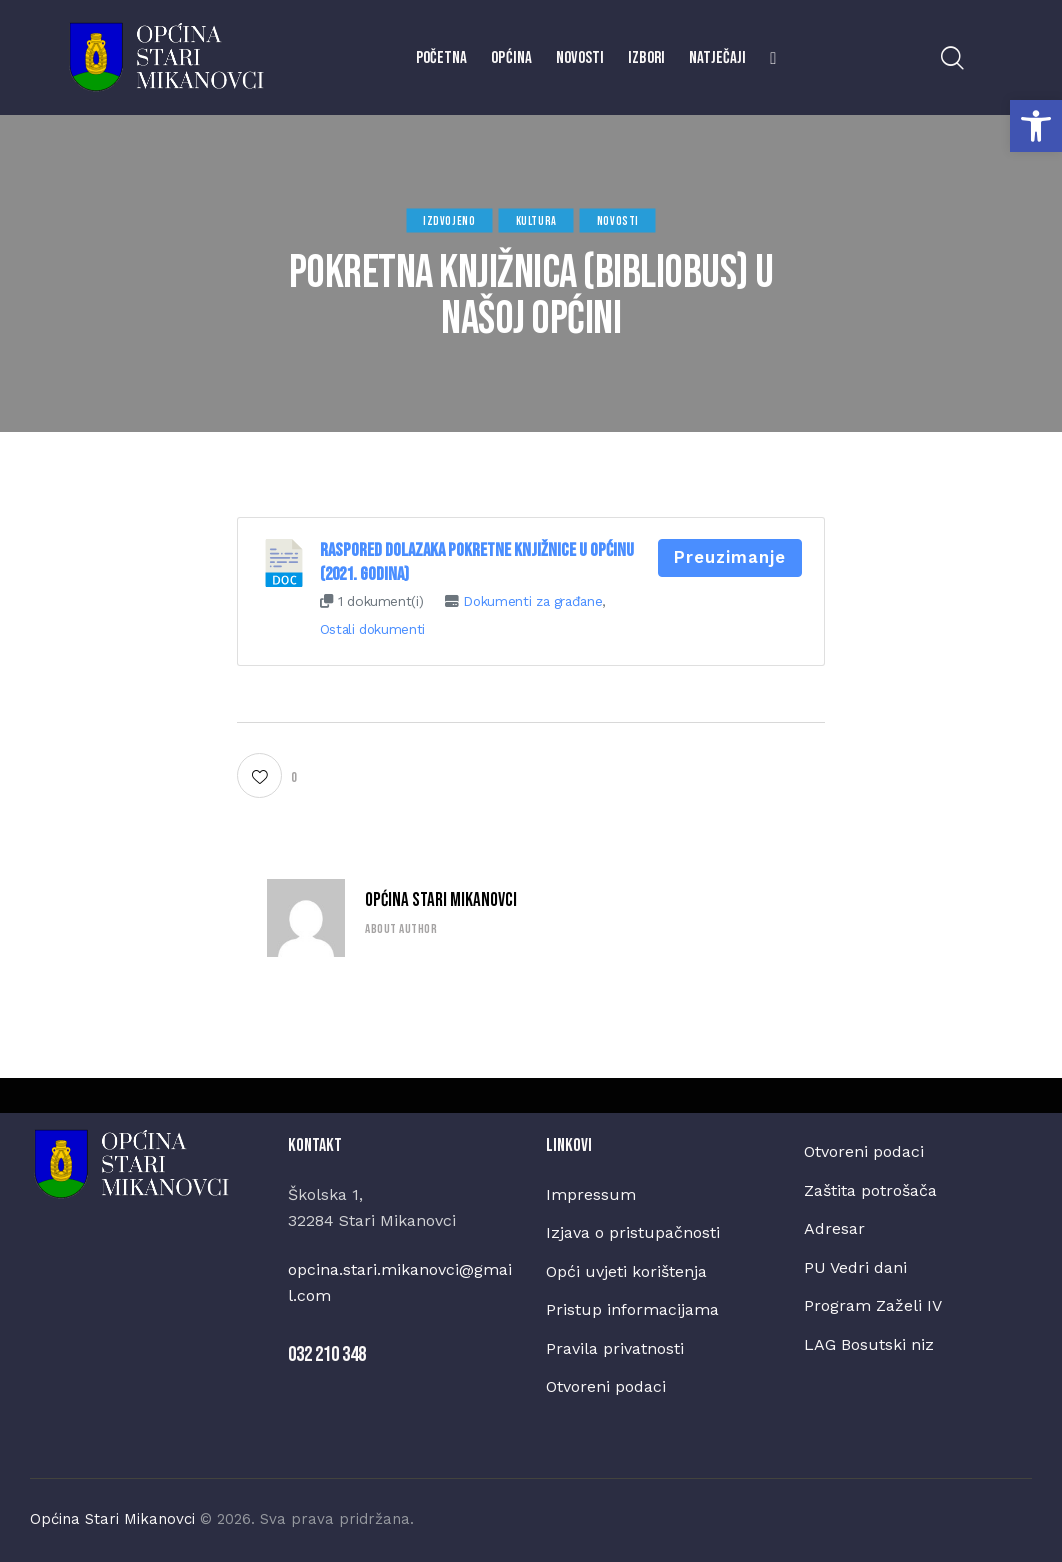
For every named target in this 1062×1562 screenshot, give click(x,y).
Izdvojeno (449, 220)
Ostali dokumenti (373, 629)
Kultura (536, 220)
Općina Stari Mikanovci (441, 900)
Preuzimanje (730, 557)
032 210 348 (327, 1354)
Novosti (618, 220)
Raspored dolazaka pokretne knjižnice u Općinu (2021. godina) (477, 562)
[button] (1036, 126)
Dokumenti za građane (533, 601)
